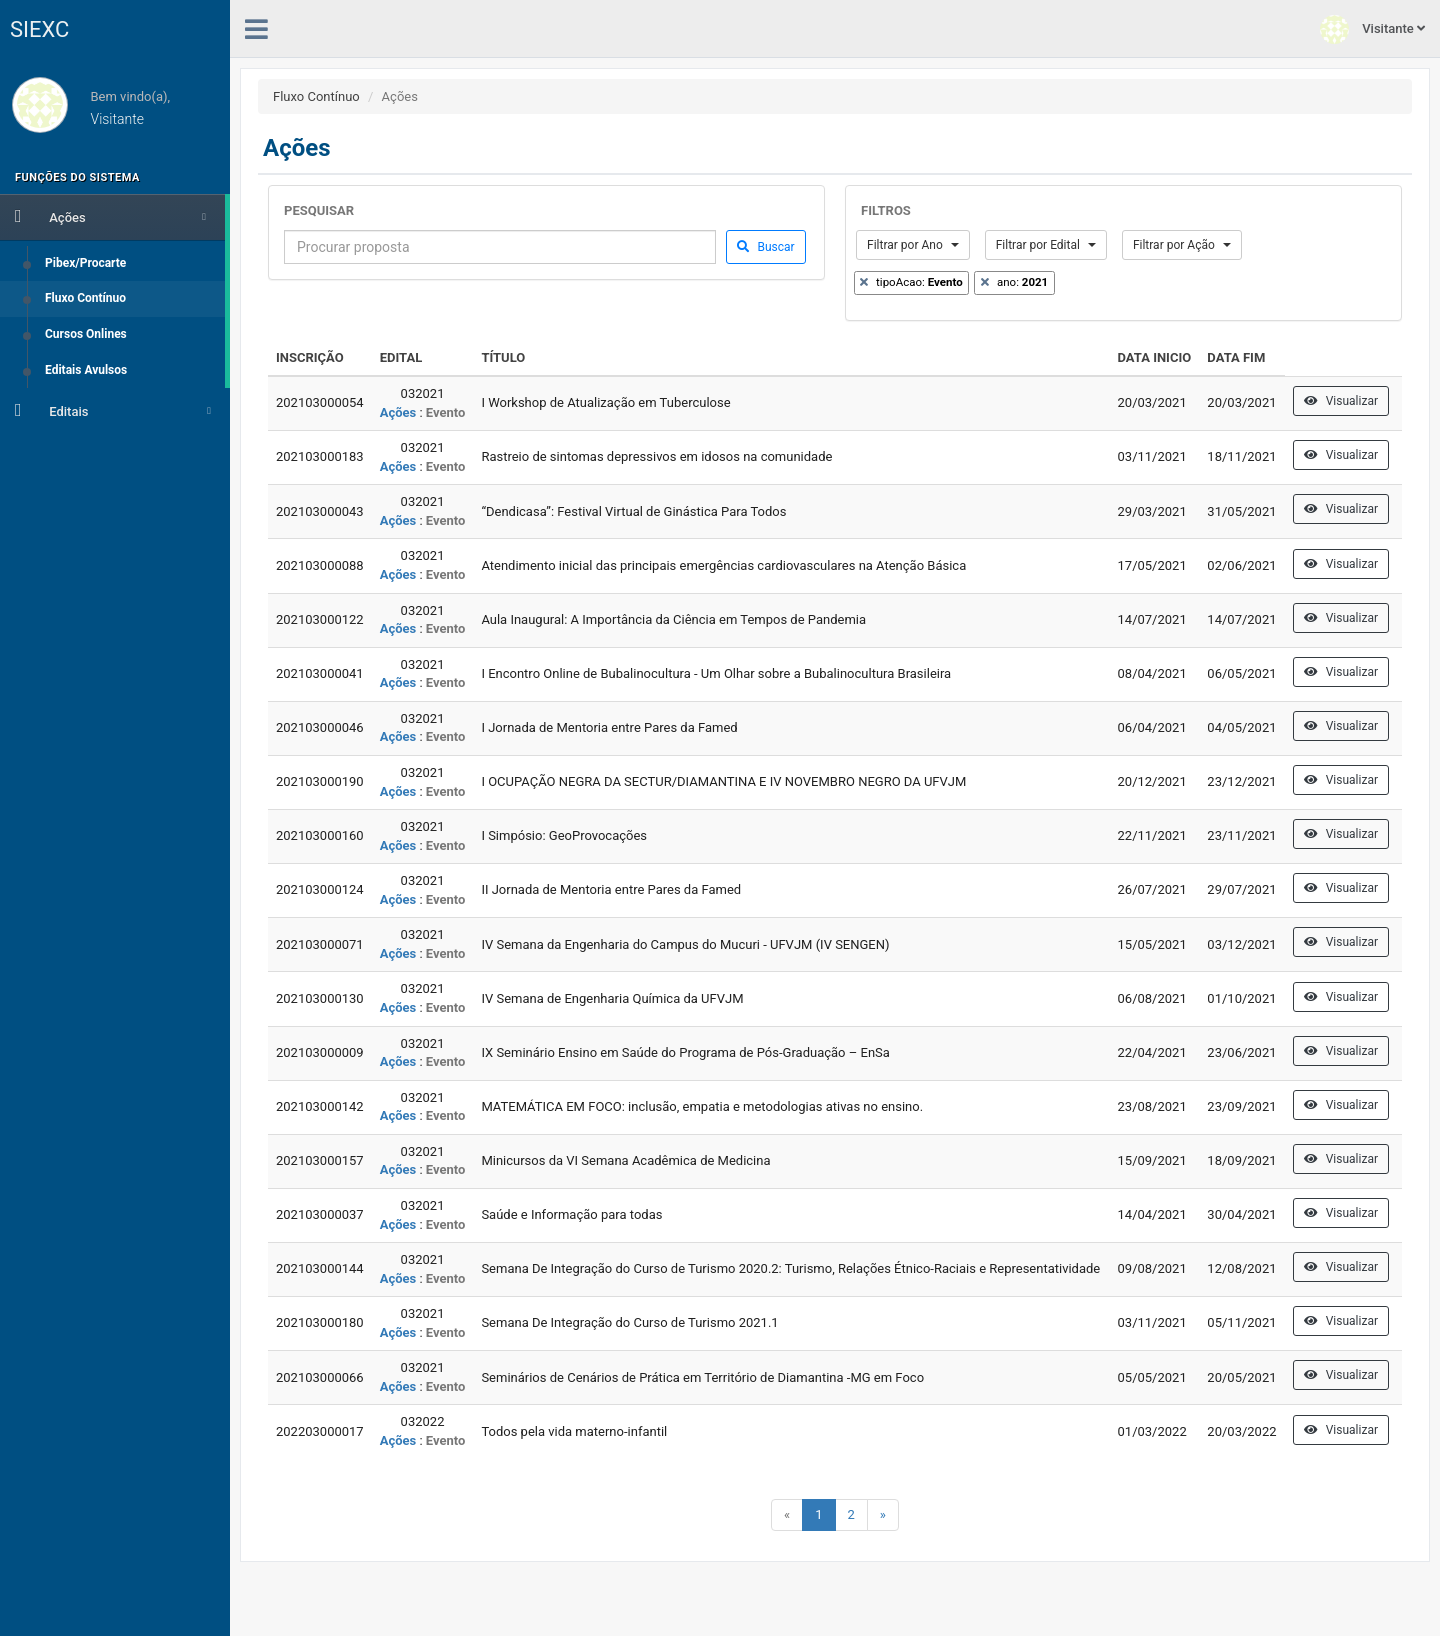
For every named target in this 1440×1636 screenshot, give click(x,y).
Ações (110, 216)
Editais (113, 410)
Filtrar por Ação (1182, 245)
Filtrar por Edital (1046, 245)
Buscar (765, 247)
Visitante (1372, 29)
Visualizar (1341, 401)
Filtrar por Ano (913, 245)
